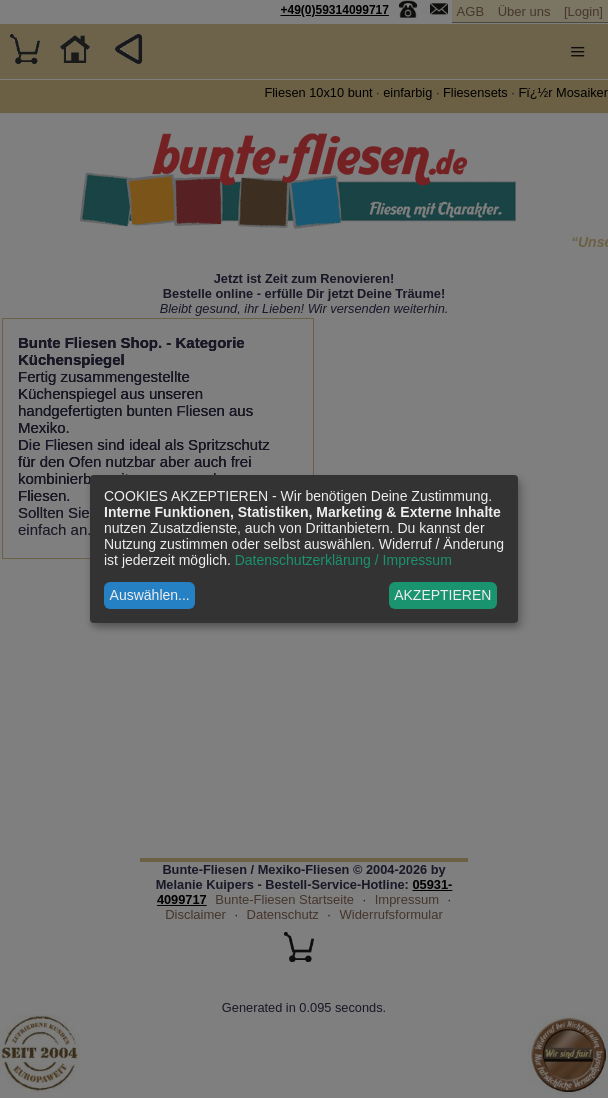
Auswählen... (150, 595)
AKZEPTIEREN (442, 595)
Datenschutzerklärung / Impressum (343, 560)
